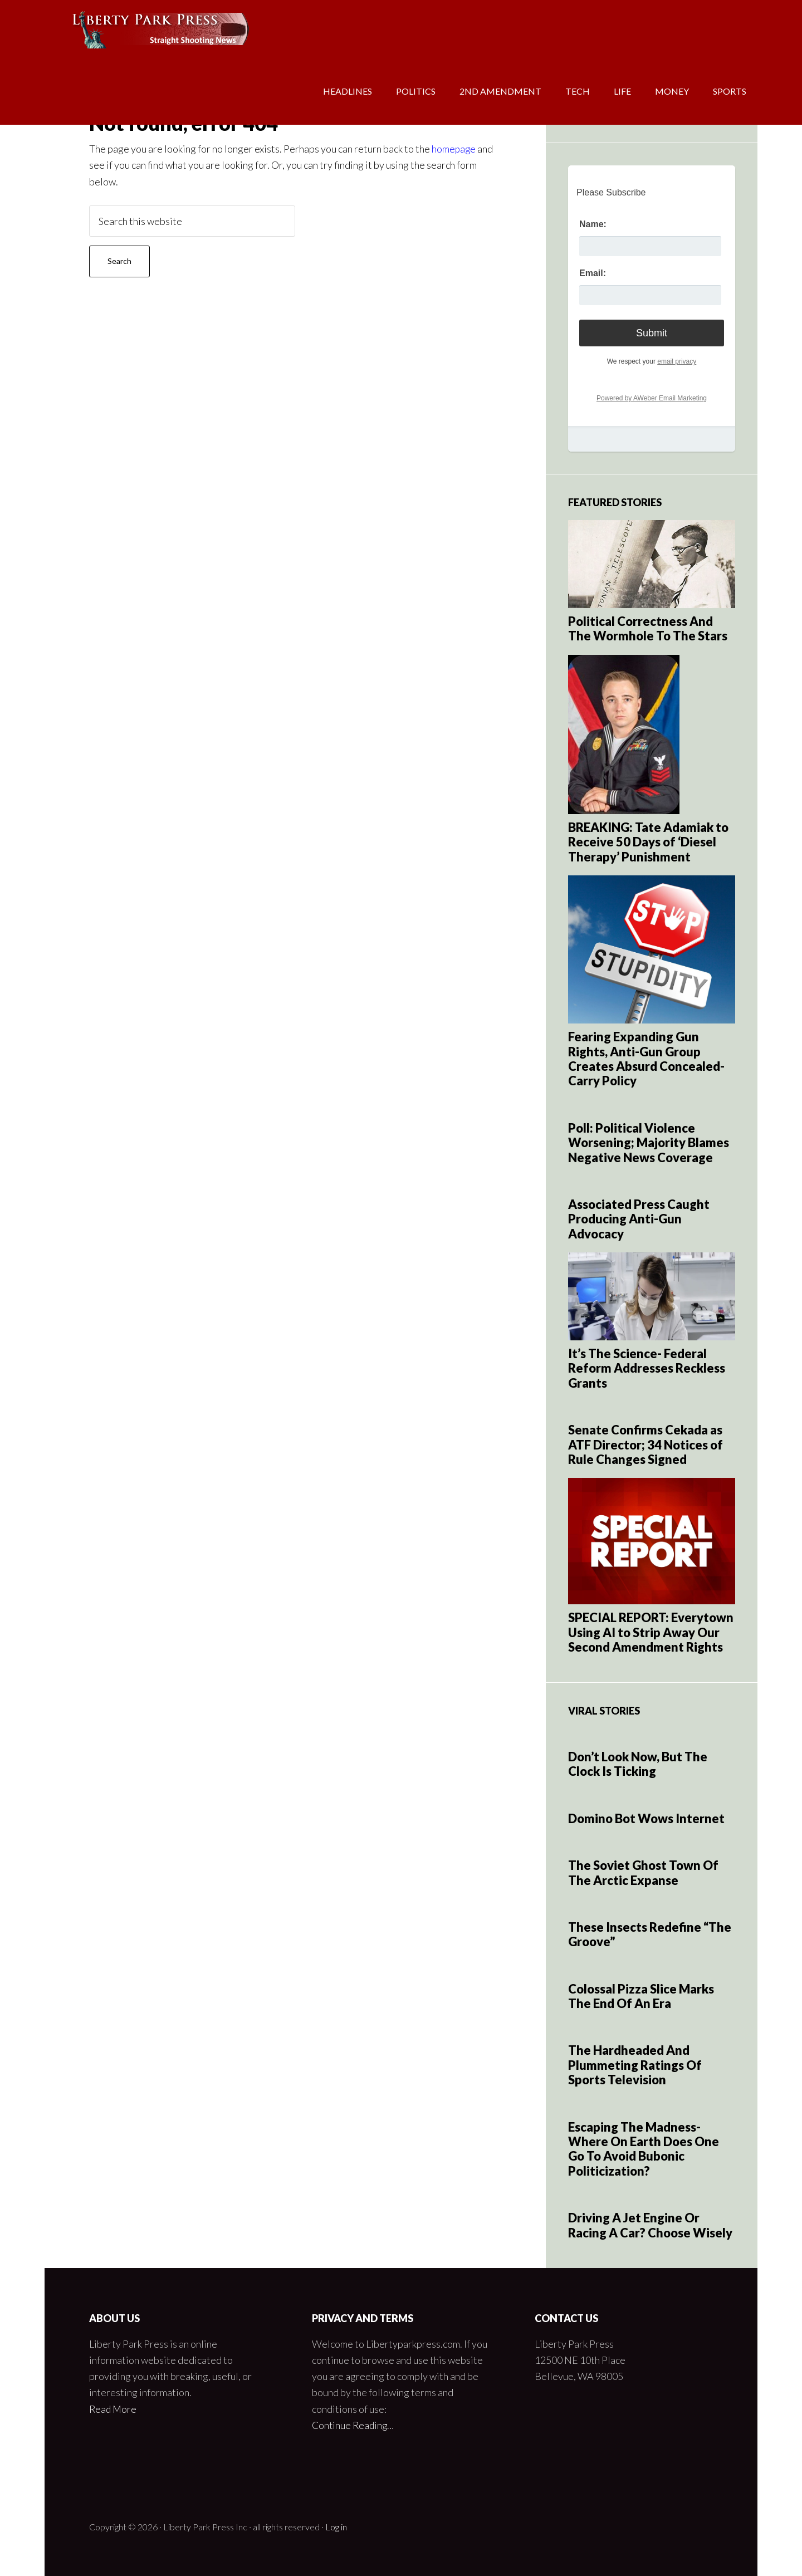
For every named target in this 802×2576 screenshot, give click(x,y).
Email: (592, 273)
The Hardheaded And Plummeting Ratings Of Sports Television (635, 2065)
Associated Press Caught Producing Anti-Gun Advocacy (639, 1219)
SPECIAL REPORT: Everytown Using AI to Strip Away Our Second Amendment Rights (650, 1632)
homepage (454, 149)
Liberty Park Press (134, 33)
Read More (113, 2409)
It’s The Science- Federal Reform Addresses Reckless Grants (646, 1368)
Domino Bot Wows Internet (646, 1818)
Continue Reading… (354, 2425)
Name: (593, 224)
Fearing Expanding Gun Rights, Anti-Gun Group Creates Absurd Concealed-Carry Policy (646, 1058)
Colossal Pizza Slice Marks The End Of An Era (641, 1996)
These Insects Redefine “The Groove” (649, 1934)
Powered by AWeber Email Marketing (651, 398)
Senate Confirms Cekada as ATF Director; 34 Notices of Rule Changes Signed (645, 1444)
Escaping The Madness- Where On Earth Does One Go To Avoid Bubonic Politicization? (643, 2148)
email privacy (676, 361)
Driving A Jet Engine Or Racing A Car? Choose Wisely (650, 2225)
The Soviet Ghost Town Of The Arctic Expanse (643, 1872)
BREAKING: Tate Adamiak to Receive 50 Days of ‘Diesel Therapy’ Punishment (648, 842)
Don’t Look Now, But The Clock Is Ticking (637, 1764)
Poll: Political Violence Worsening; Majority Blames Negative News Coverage (648, 1142)
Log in (336, 2526)
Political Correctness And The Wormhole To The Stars (647, 628)
